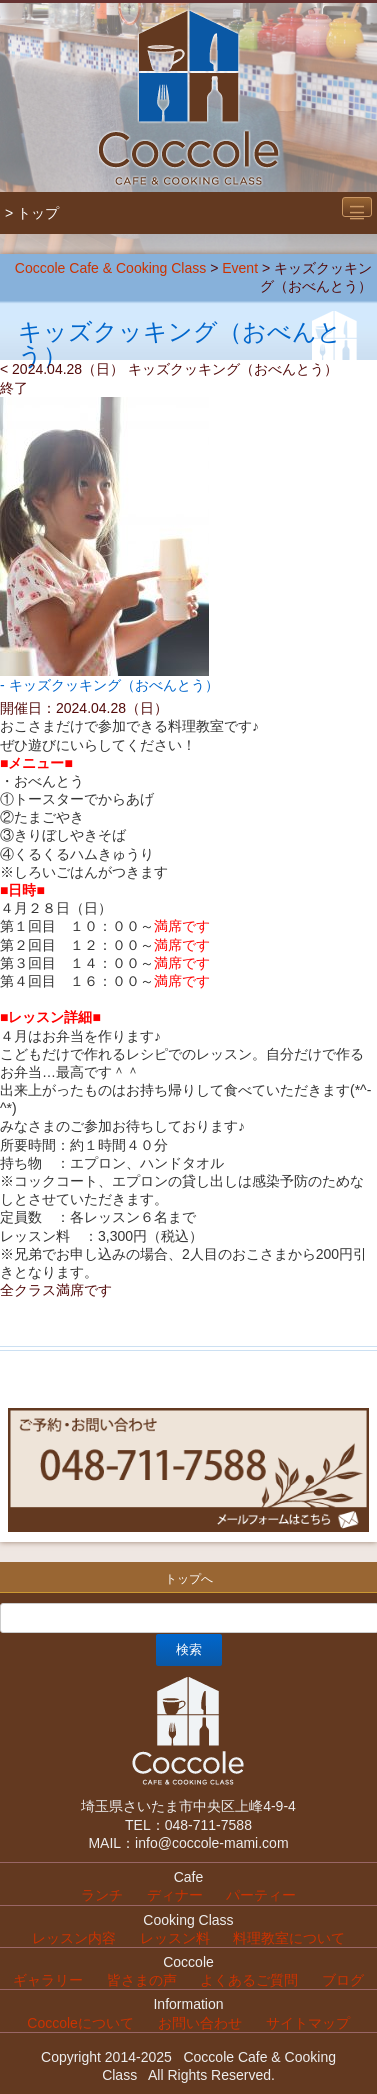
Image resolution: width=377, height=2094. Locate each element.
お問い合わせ (200, 2023)
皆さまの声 (142, 1980)
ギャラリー (48, 1980)
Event (240, 268)
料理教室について (289, 1938)
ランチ (102, 1895)
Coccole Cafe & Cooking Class (110, 268)
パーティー (261, 1895)
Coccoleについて (80, 2023)
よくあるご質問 (249, 1980)
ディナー (175, 1895)
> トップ (32, 213)
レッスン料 (175, 1938)
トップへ (189, 1579)
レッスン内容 (74, 1938)
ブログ (343, 1980)
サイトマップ (308, 2023)
